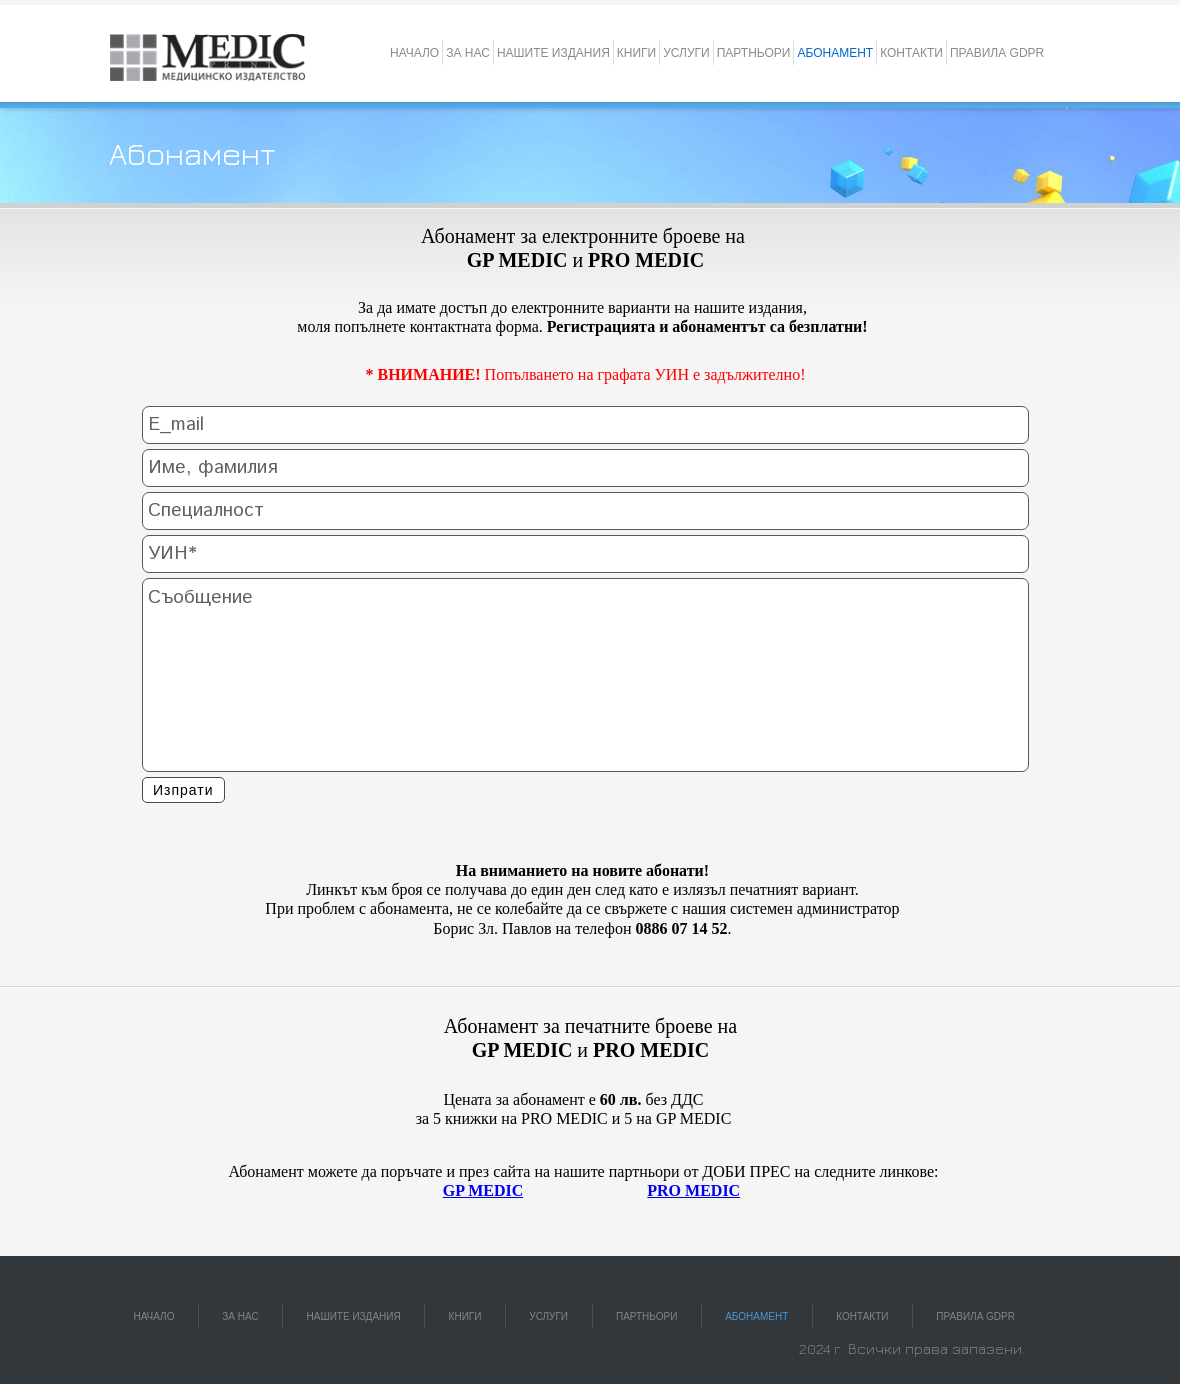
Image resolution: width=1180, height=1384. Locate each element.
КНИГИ (636, 53)
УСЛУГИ (686, 53)
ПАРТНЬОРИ (754, 53)
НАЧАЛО (414, 53)
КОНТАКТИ (911, 53)
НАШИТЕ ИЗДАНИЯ (553, 53)
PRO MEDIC (693, 1190)
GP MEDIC (483, 1190)
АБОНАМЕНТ (835, 53)
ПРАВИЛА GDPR (997, 53)
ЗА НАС (468, 53)
